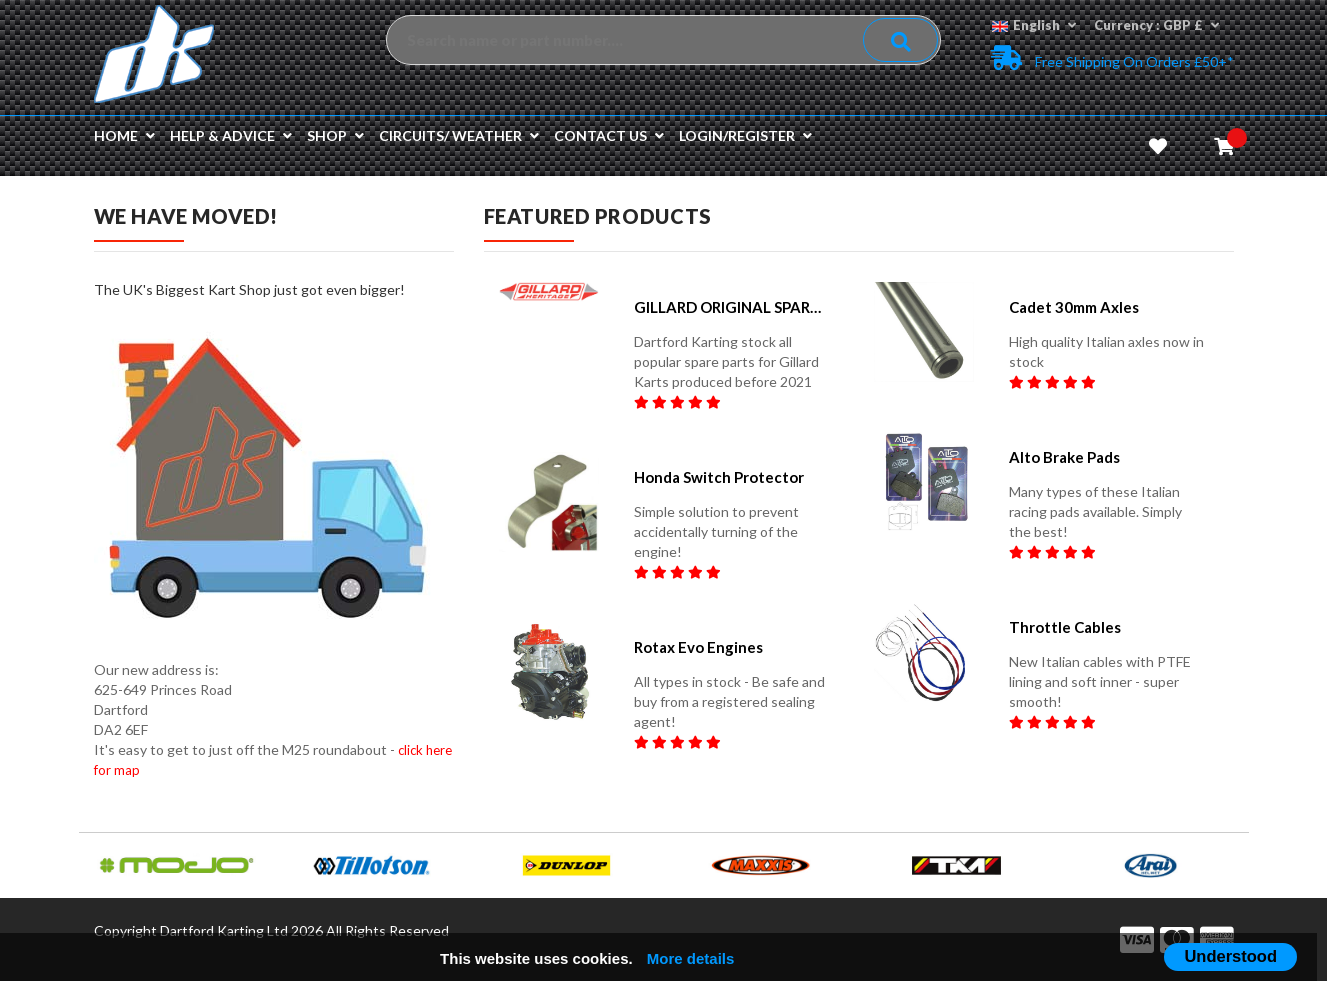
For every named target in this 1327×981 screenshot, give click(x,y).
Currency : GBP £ (1156, 25)
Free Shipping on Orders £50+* (1112, 57)
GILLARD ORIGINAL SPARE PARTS (731, 307)
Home (124, 135)
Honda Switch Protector (719, 477)
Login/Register (745, 135)
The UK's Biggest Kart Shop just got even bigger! (249, 289)
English (1034, 25)
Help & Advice (231, 135)
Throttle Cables (1065, 627)
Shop (335, 135)
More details (691, 958)
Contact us (609, 135)
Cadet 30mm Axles (1074, 307)
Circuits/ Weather (459, 135)
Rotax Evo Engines (698, 647)
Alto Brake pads (1064, 457)
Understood (1230, 956)
